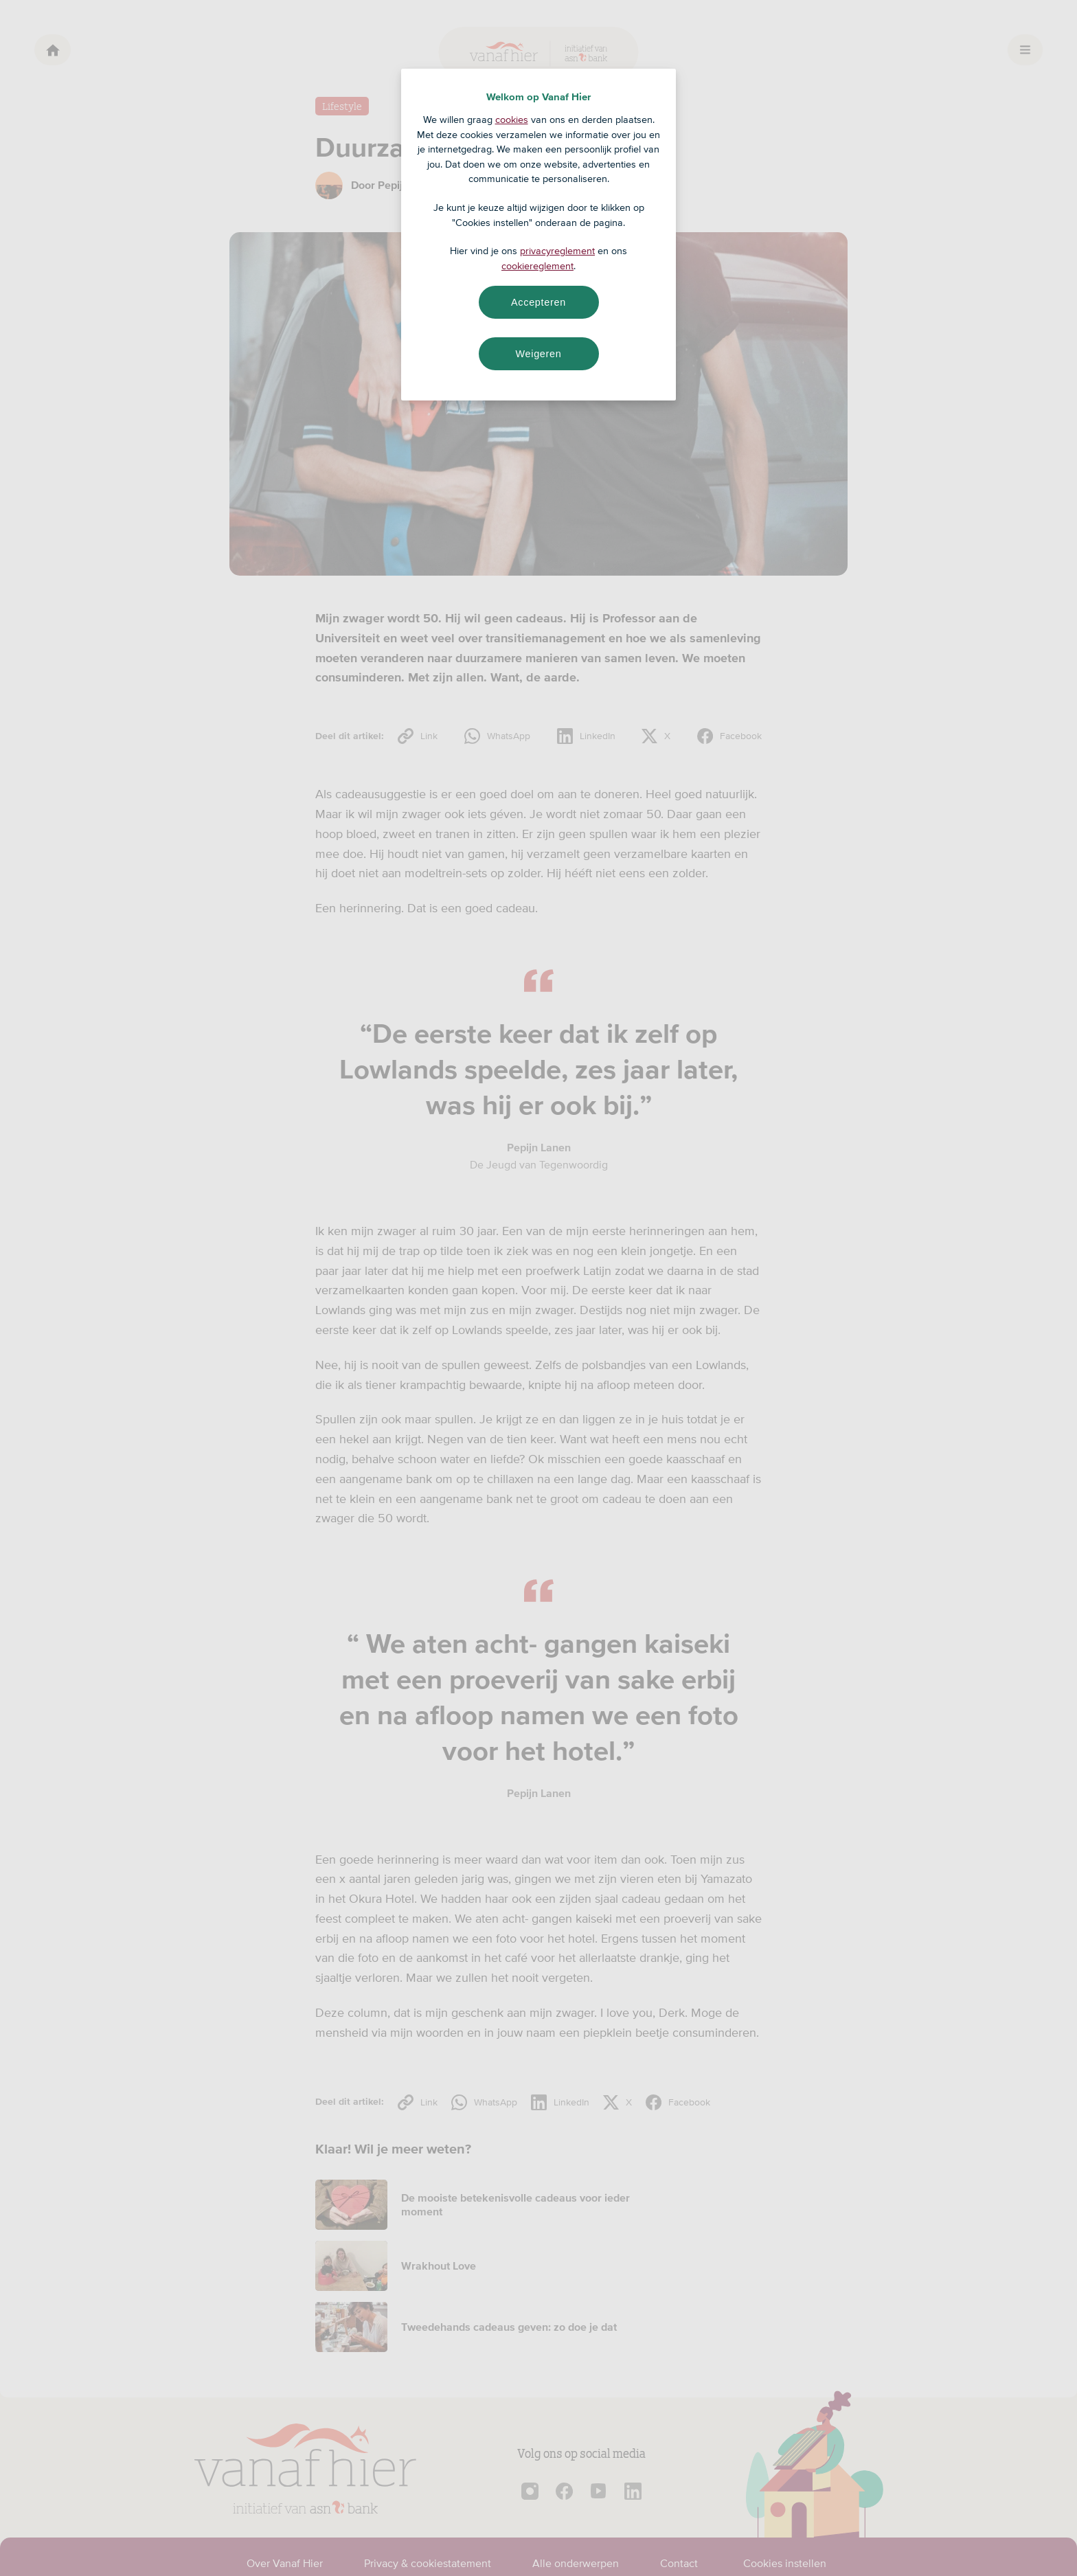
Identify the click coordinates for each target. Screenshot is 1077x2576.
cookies (511, 119)
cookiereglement (537, 265)
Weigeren (538, 353)
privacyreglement (557, 250)
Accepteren (538, 302)
